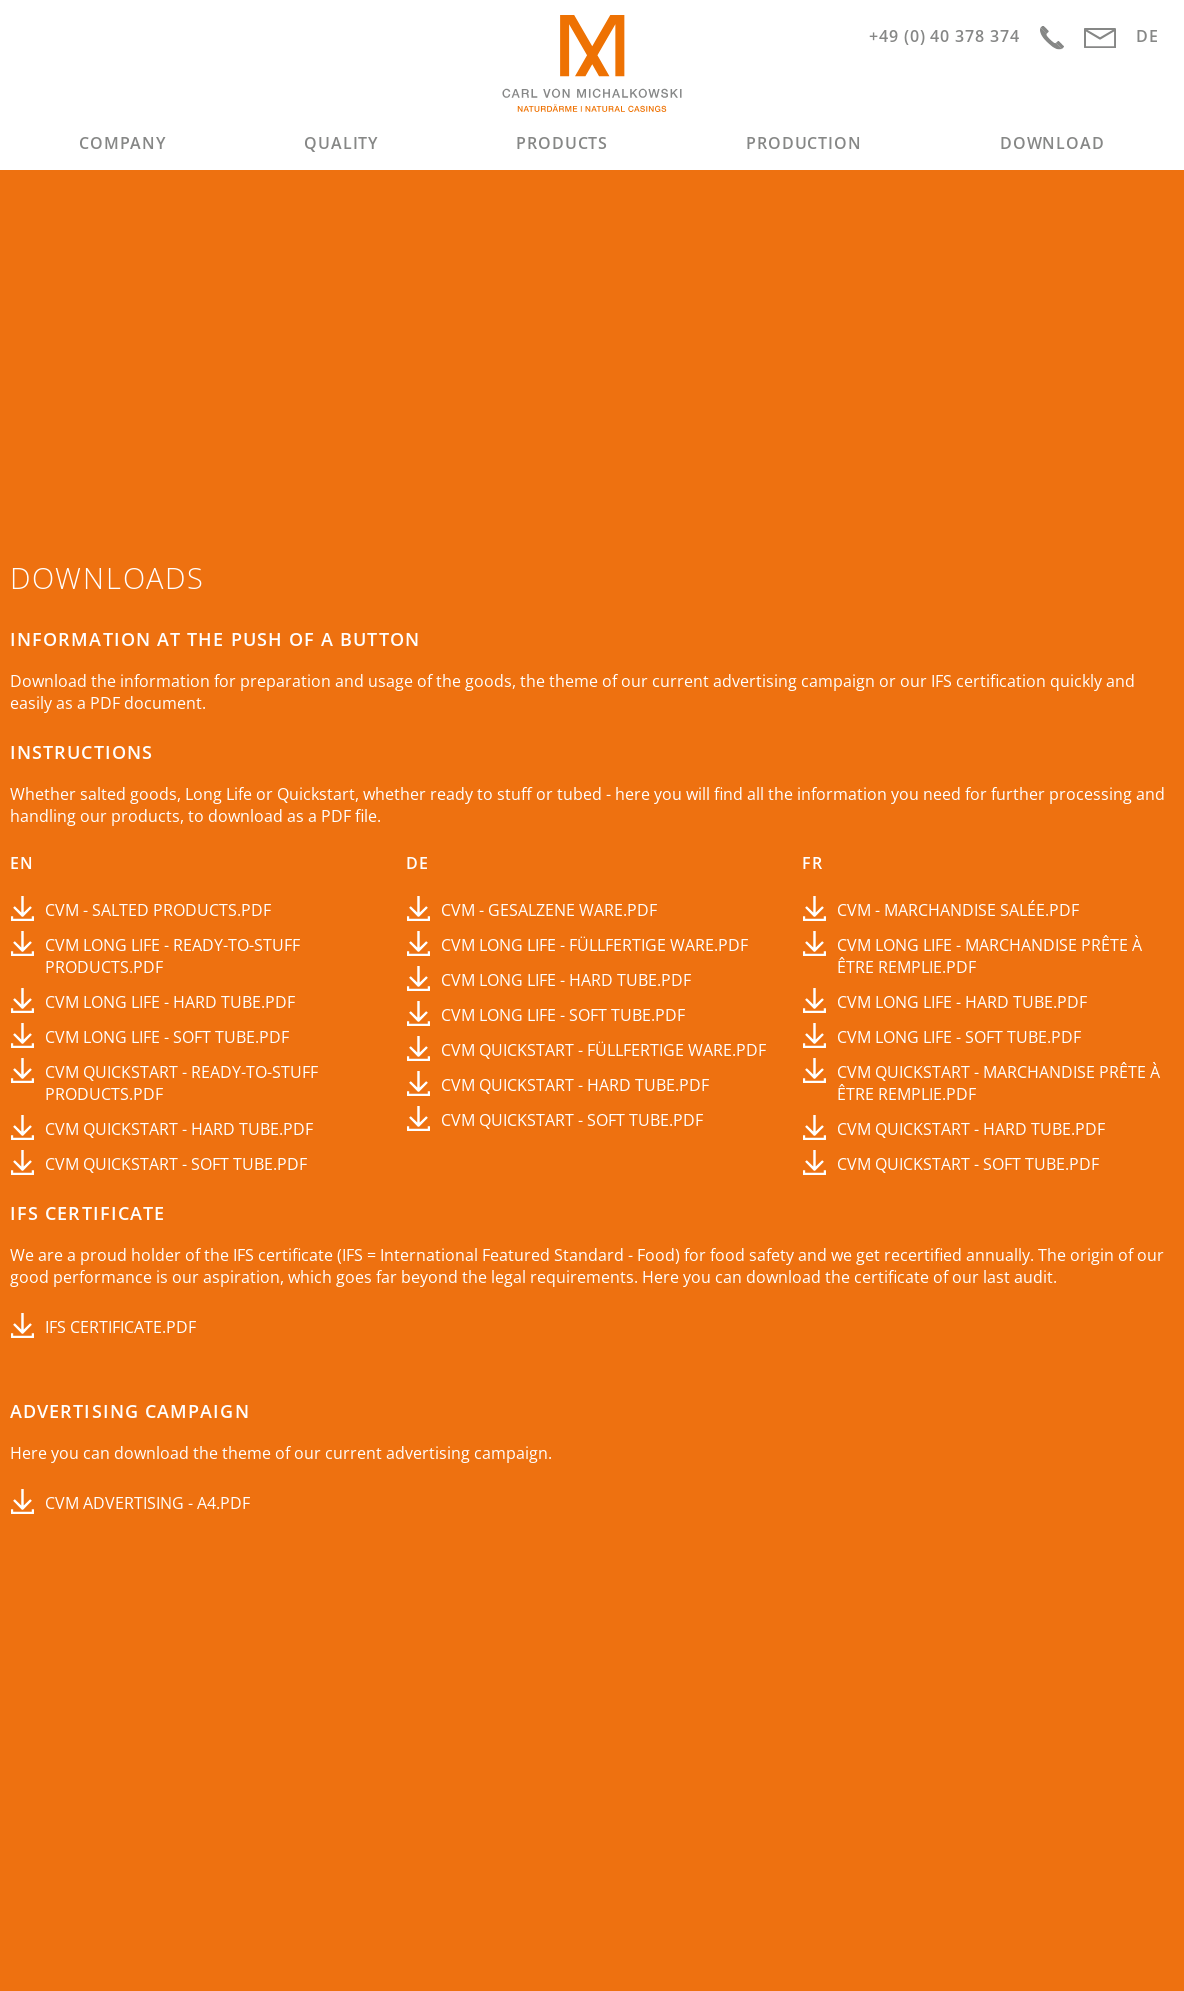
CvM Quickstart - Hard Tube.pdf (179, 1129)
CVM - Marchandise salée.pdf (958, 910)
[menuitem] (123, 143)
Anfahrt (1052, 38)
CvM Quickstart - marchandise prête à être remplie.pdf (998, 1083)
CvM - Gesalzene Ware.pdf (549, 910)
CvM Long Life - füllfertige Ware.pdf (594, 945)
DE (1147, 36)
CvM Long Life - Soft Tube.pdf (167, 1037)
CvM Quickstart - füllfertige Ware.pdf (603, 1050)
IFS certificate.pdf (120, 1327)
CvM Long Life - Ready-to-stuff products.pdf (172, 956)
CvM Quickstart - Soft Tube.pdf (176, 1164)
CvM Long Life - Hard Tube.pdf (170, 1002)
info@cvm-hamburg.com (1100, 38)
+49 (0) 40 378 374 (944, 36)
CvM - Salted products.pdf (158, 910)
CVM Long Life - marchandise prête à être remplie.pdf (989, 956)
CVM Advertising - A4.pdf (147, 1503)
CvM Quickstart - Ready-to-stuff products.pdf (181, 1083)
